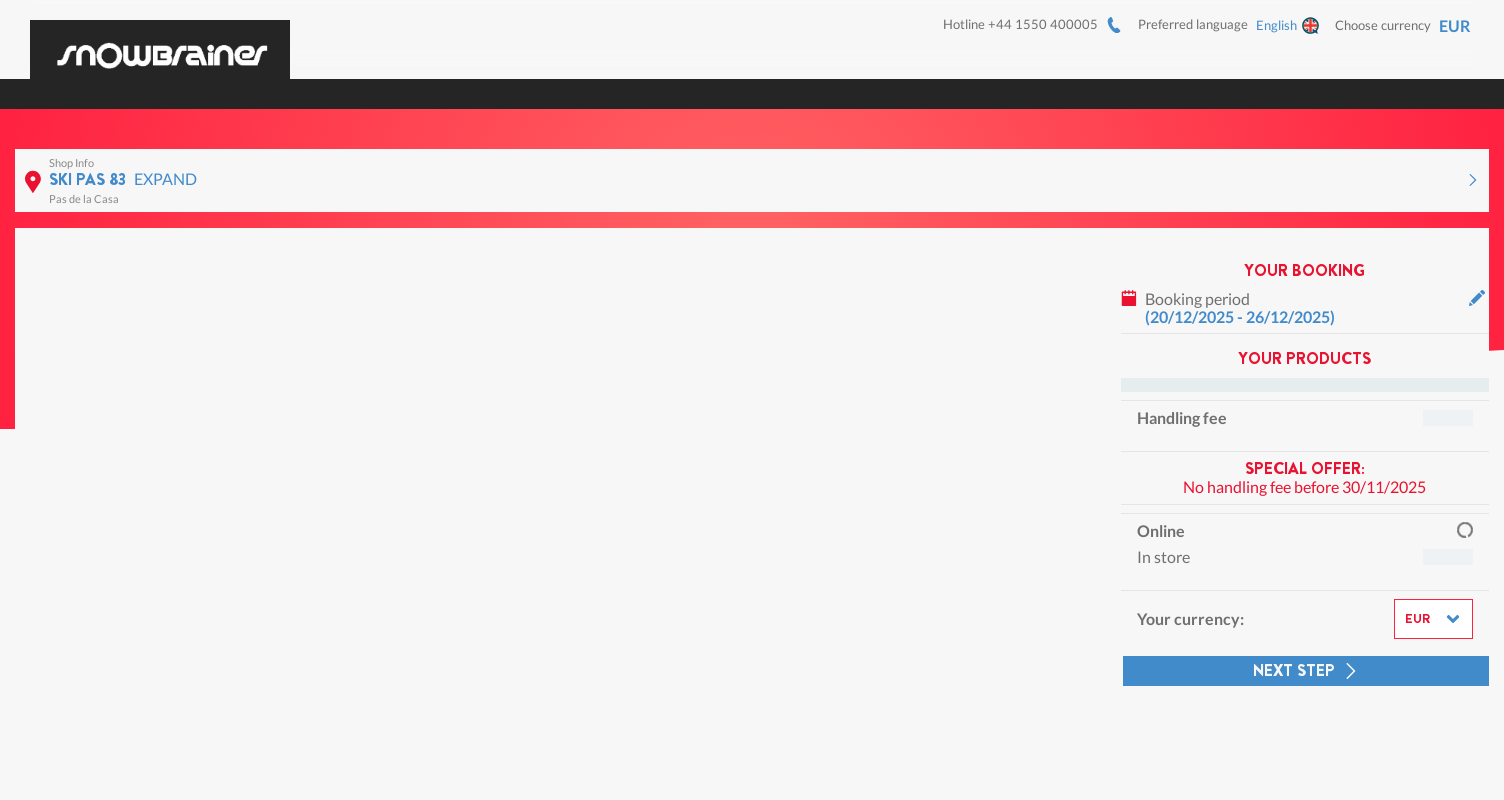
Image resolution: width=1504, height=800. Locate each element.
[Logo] (160, 43)
